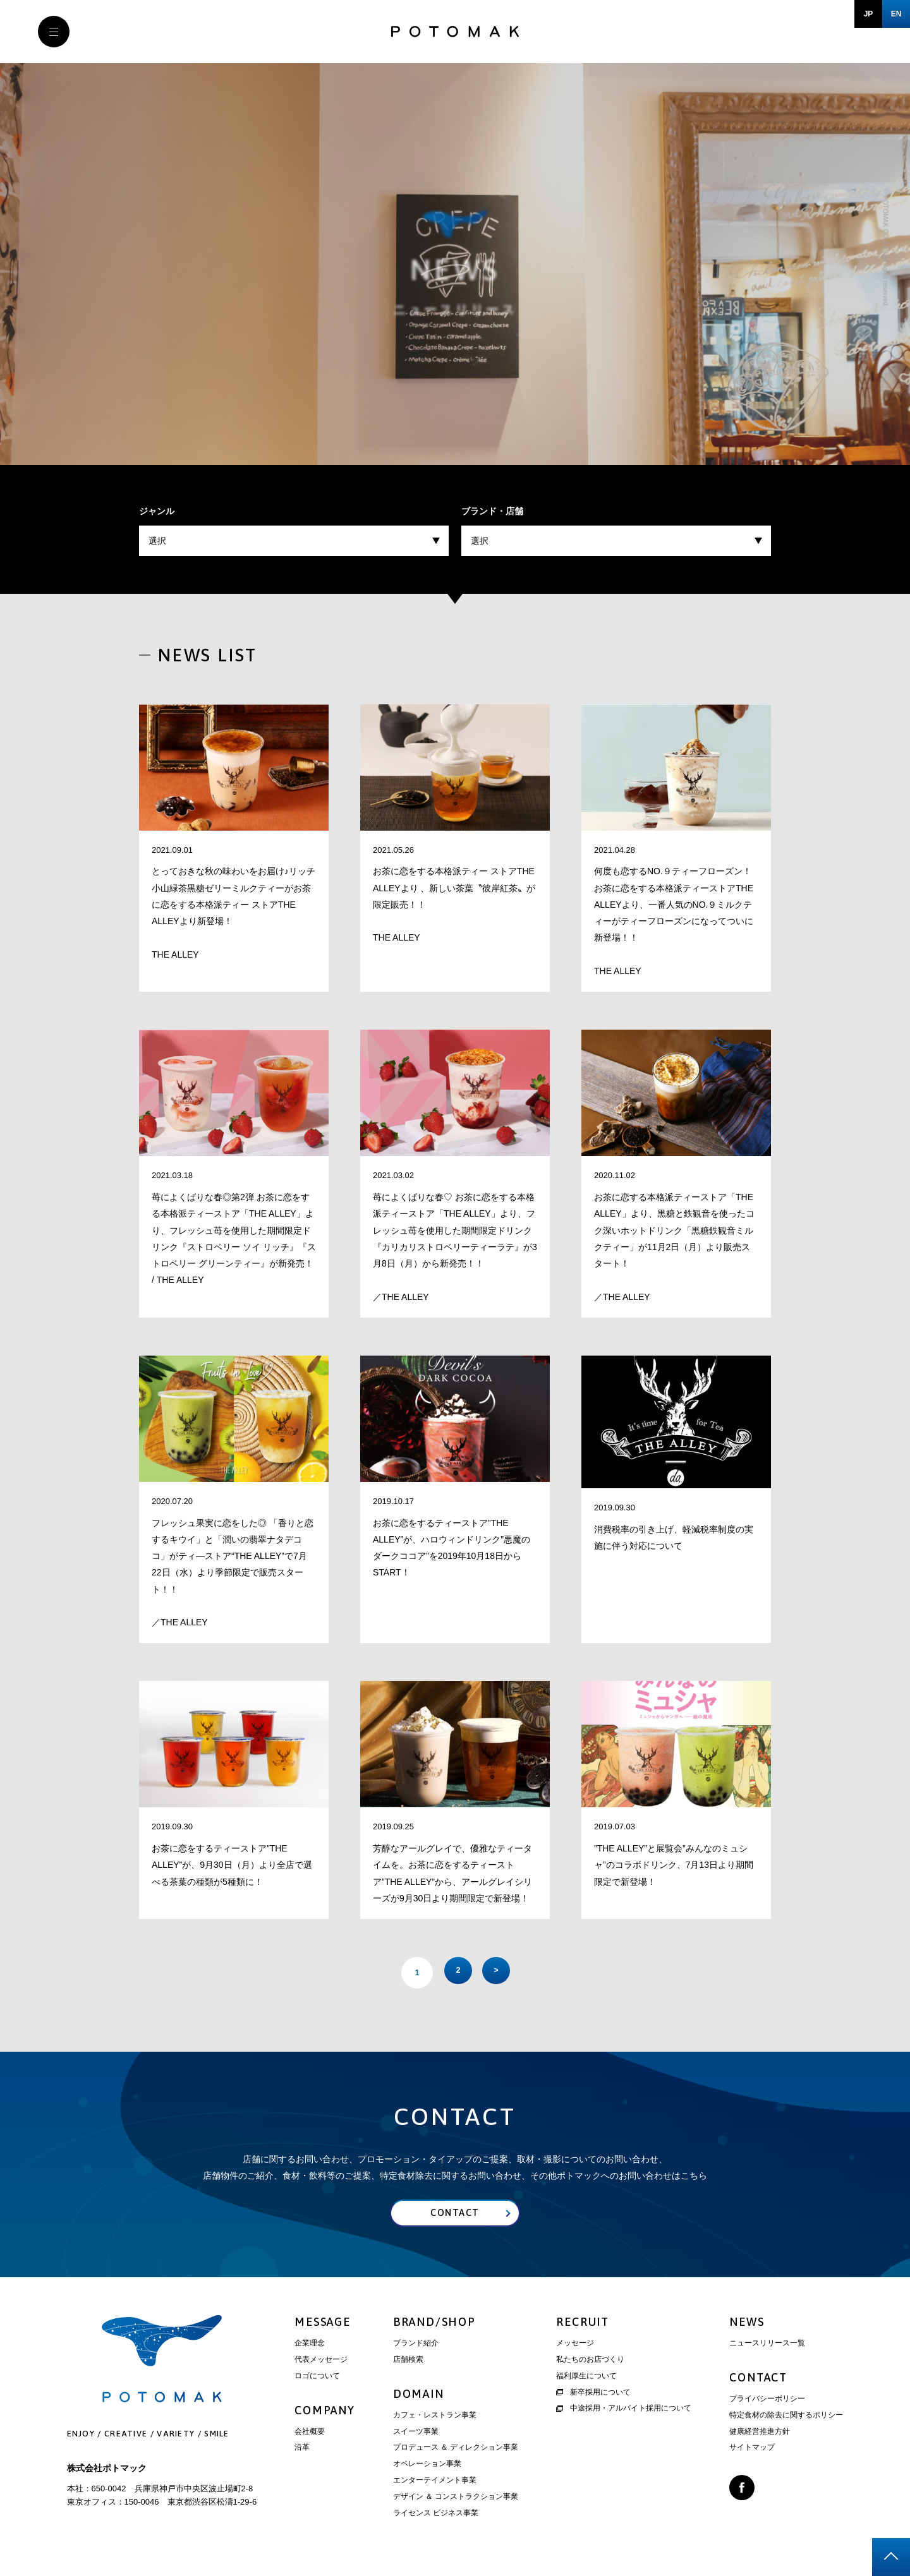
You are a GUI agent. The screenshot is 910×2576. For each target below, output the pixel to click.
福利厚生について (586, 2379)
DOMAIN (418, 2397)
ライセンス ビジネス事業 (435, 2516)
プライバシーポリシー (767, 2402)
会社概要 (309, 2435)
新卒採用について (593, 2396)
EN (896, 13)
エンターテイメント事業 (434, 2483)
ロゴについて (317, 2379)
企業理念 (309, 2347)
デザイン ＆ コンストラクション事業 (456, 2500)
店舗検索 (408, 2363)
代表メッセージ (321, 2363)
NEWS (746, 2325)
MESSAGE (322, 2325)
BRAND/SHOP (434, 2325)
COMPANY (324, 2414)
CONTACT (758, 2381)
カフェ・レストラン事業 (434, 2418)
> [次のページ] (499, 1972)
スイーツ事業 (416, 2435)
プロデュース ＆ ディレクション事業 (456, 2451)
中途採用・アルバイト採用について (623, 2412)
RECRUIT (582, 2325)
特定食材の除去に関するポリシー (786, 2418)
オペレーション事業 (427, 2468)
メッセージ (575, 2347)
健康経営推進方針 (759, 2435)
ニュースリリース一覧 (767, 2347)
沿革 (302, 2451)
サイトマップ (752, 2451)
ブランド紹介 (416, 2347)
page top (891, 2557)
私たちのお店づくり (590, 2363)
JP (868, 13)
